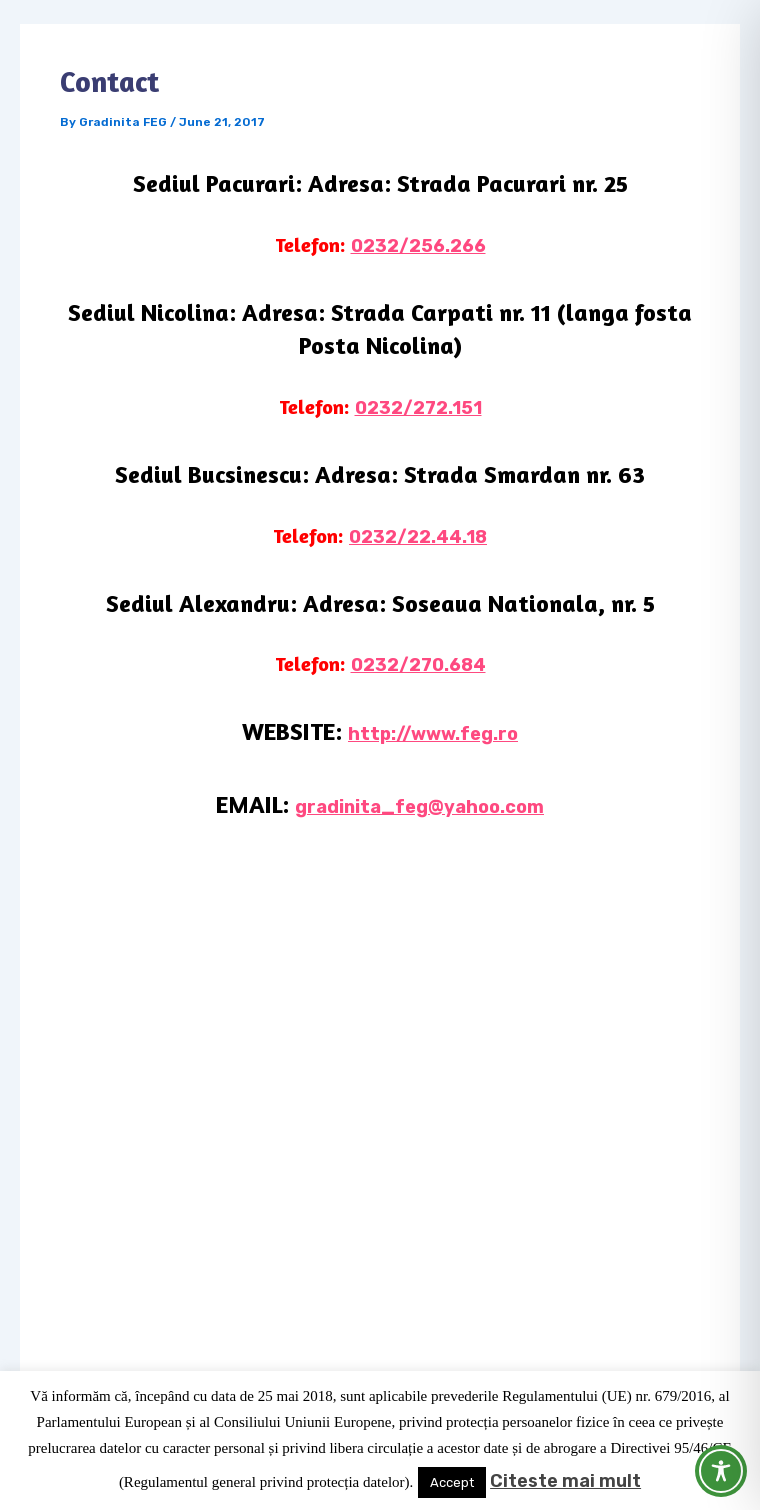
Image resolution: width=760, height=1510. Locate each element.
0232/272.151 (418, 408)
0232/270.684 (418, 665)
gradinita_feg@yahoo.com (419, 807)
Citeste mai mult (565, 1481)
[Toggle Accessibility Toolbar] (721, 1471)
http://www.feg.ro (433, 734)
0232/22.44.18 (418, 537)
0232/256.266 (418, 246)
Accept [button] (452, 1482)
